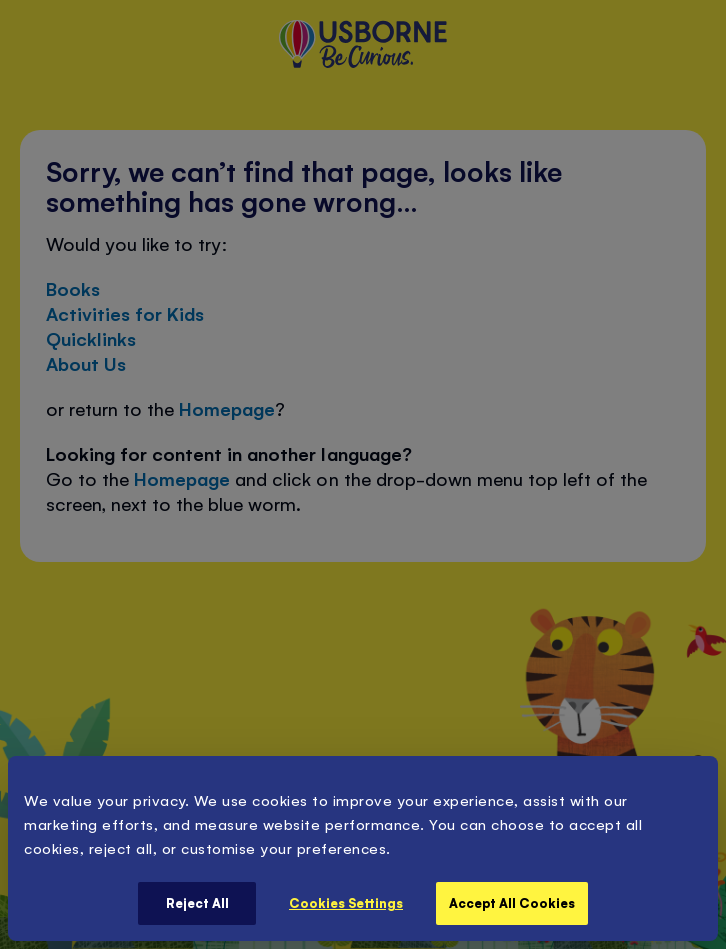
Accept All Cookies (512, 902)
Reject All (197, 902)
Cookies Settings (346, 902)
